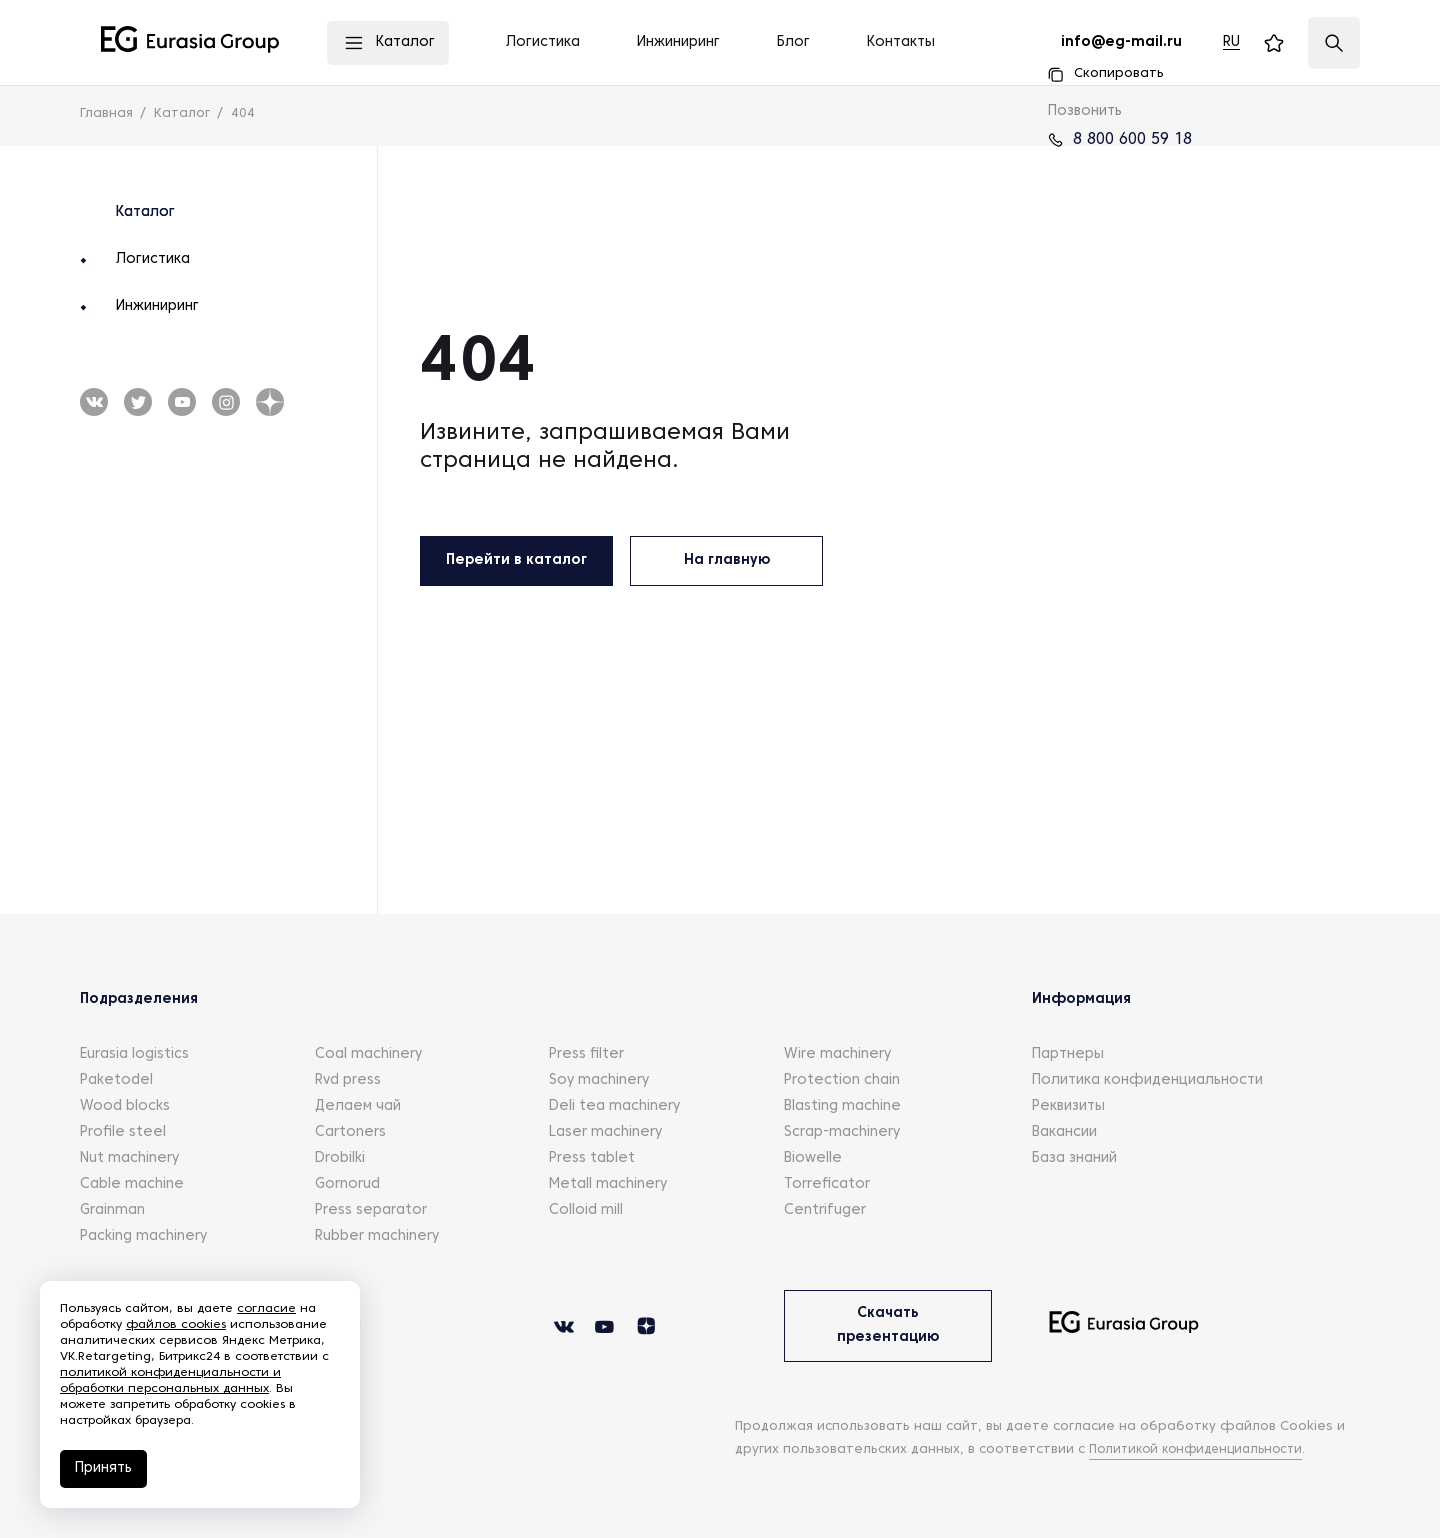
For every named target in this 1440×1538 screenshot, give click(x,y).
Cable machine (132, 1184)
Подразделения (139, 999)
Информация (1081, 999)
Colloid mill (586, 1210)
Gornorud (347, 1184)
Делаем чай (358, 1106)
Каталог (145, 212)
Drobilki (340, 1158)
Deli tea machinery (614, 1106)
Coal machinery (368, 1054)
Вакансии (1064, 1132)
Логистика (153, 259)
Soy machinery (599, 1080)
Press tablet (592, 1158)
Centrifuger (825, 1210)
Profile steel (123, 1132)
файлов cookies (176, 1325)
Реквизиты (1068, 1106)
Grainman (112, 1210)
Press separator (371, 1210)
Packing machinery (143, 1236)
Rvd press (348, 1080)
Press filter (586, 1054)
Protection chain (842, 1080)
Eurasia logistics (134, 1054)
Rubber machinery (377, 1236)
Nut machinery (129, 1158)
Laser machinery (605, 1132)
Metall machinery (608, 1184)
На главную (727, 560)
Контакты (901, 42)
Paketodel (116, 1080)
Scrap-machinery (842, 1132)
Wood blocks (125, 1106)
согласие (266, 1309)
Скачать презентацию (888, 1325)
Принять (103, 1468)
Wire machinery (837, 1054)
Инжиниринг (157, 306)
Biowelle (813, 1158)
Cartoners (350, 1132)
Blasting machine (842, 1106)
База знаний (1074, 1158)
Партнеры (1068, 1054)
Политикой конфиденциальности (1204, 1450)
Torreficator (827, 1184)
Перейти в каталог (516, 560)
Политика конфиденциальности (1147, 1080)
